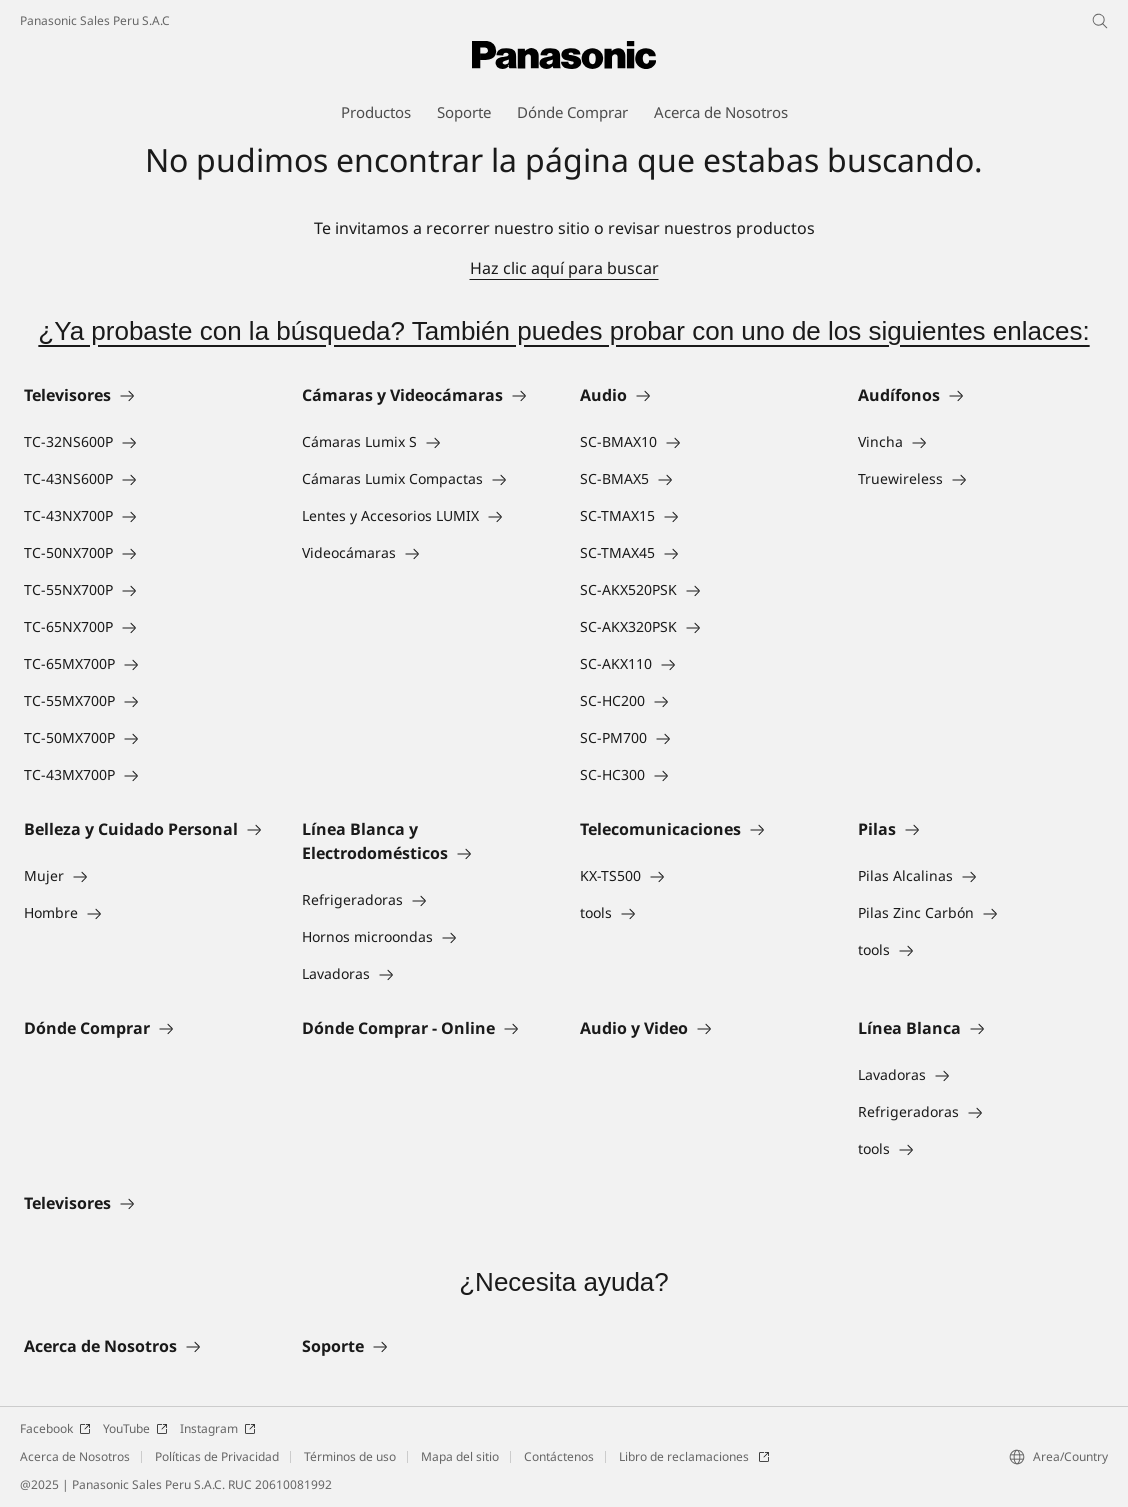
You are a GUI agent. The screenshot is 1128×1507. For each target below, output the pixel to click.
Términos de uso (350, 1456)
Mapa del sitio (460, 1456)
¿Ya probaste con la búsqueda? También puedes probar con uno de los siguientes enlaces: (563, 331)
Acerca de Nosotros (75, 1456)
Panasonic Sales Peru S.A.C (95, 20)
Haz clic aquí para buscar (564, 268)
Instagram (218, 1428)
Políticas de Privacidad (217, 1456)
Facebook (55, 1428)
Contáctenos (559, 1456)
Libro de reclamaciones (694, 1456)
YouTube (135, 1428)
